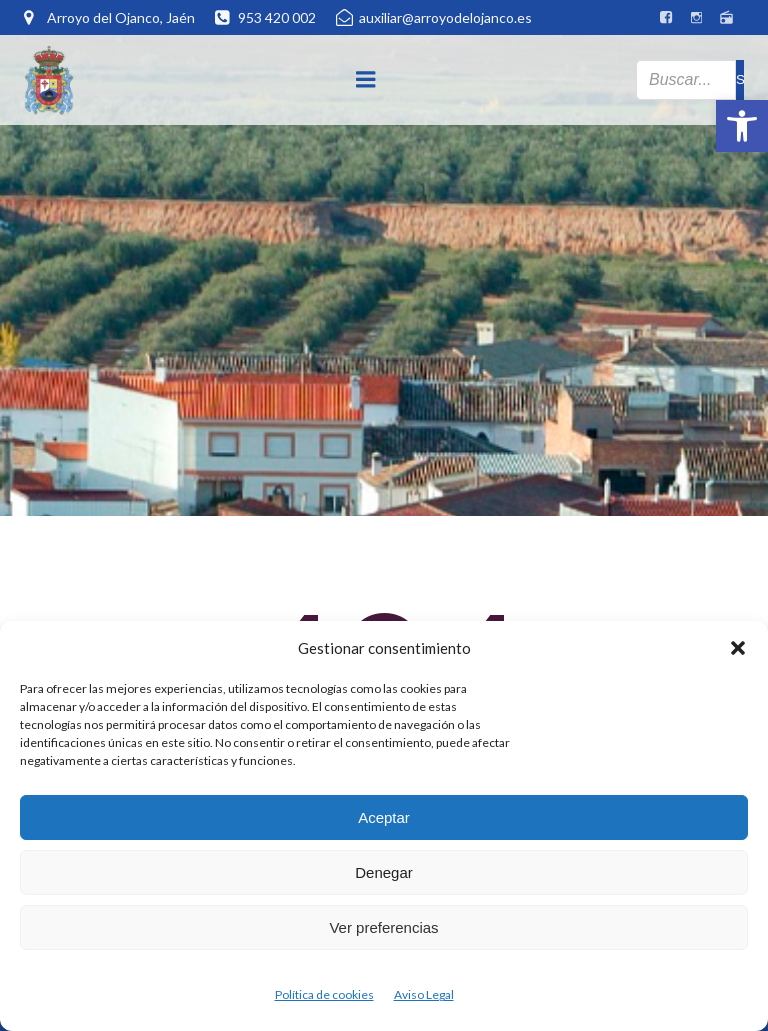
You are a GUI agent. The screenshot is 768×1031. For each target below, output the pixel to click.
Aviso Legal (424, 994)
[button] (742, 126)
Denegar (384, 872)
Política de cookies (324, 994)
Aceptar (384, 817)
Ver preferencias (383, 927)
